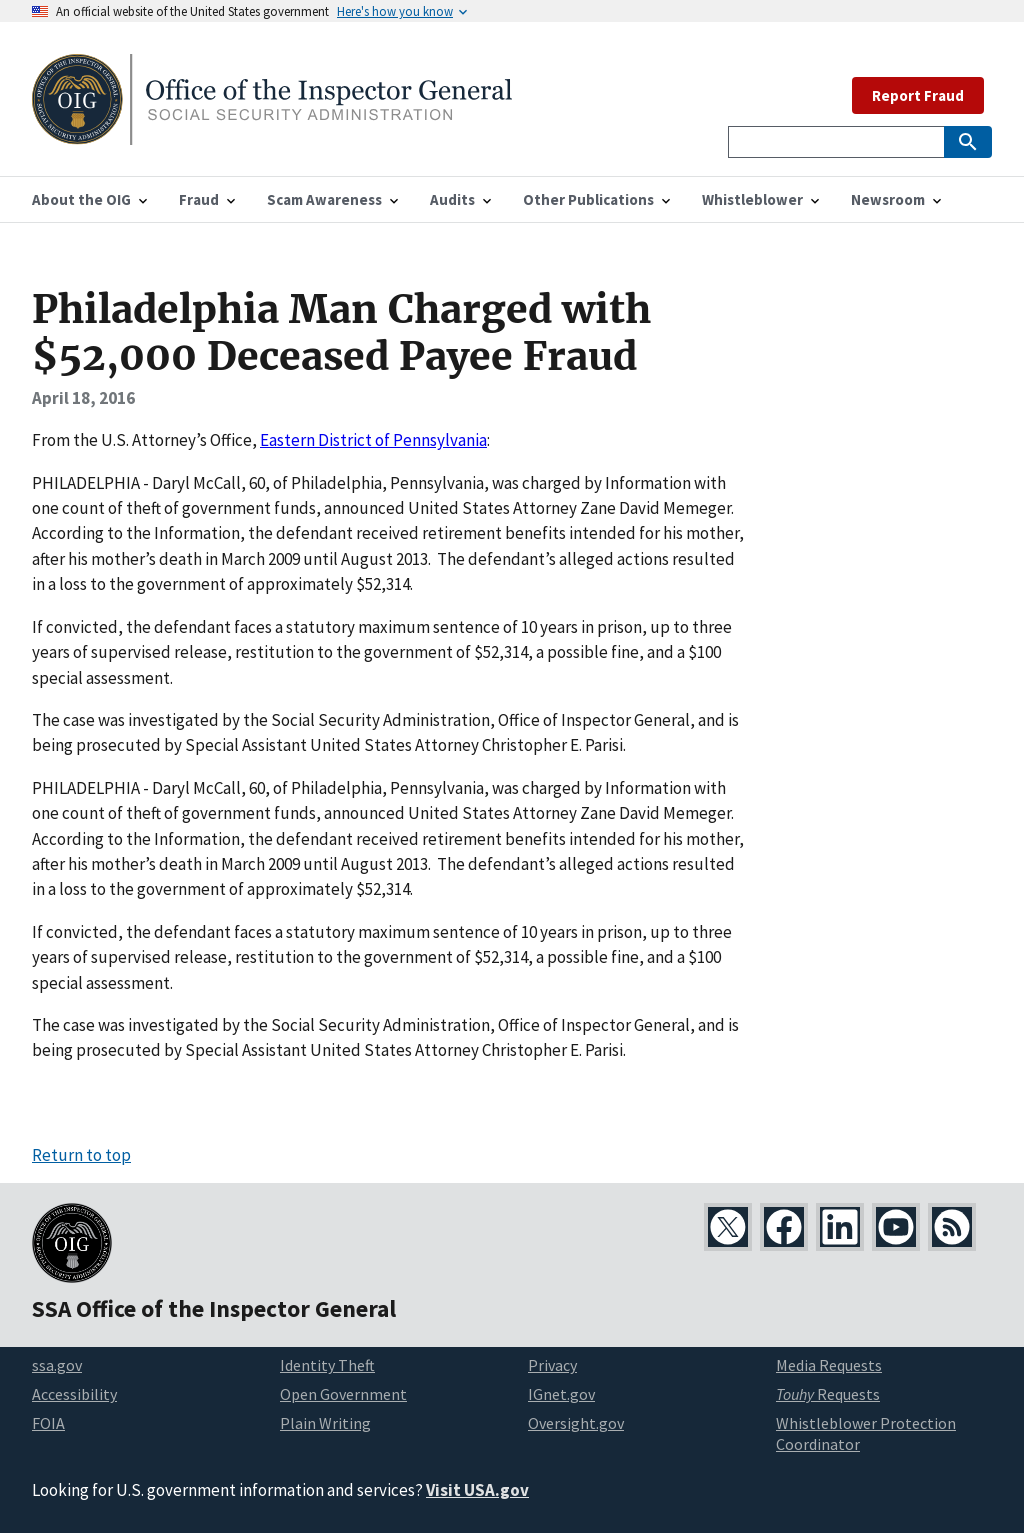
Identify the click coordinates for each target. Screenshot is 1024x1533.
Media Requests (829, 1365)
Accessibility (74, 1394)
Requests (828, 1394)
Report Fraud (918, 95)
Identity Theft (327, 1365)
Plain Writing (325, 1423)
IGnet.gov (561, 1394)
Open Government (343, 1394)
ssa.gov (57, 1365)
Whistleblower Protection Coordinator (866, 1433)
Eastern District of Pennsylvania (373, 440)
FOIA (48, 1423)
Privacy (552, 1365)
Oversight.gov (576, 1423)
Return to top (81, 1155)
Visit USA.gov (477, 1490)
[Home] (272, 132)
